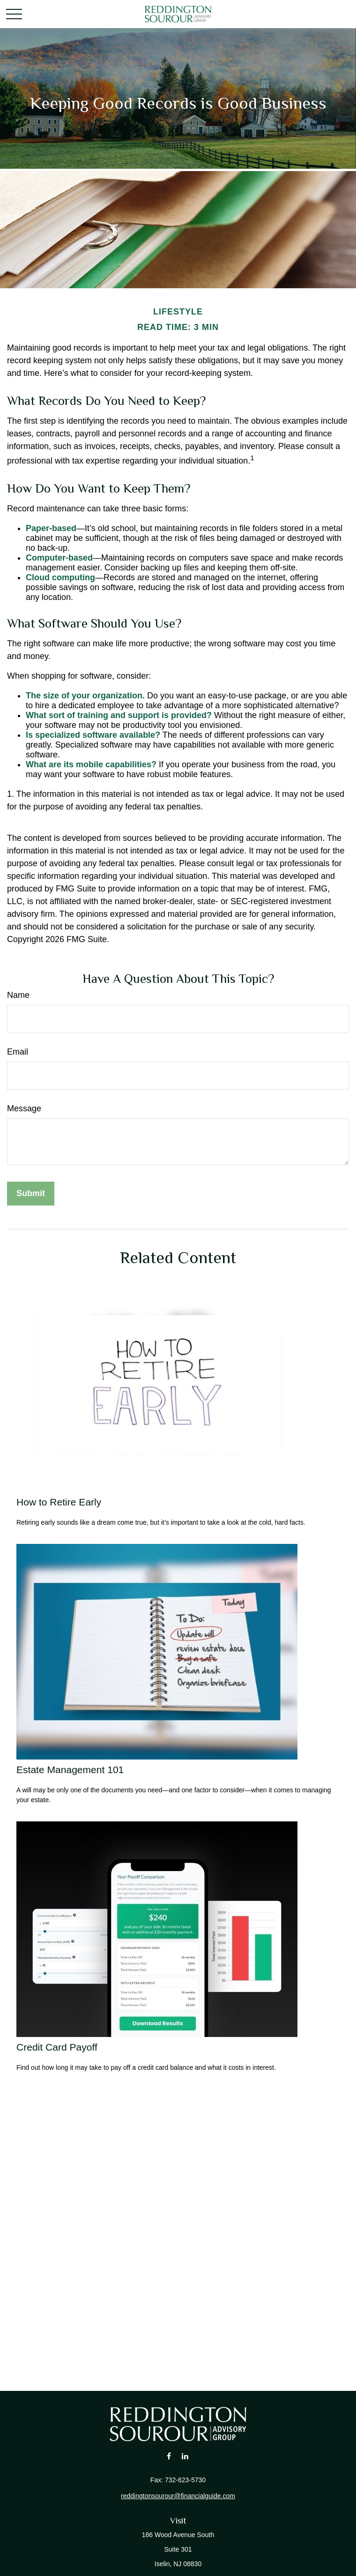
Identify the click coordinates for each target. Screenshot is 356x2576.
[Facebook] (169, 2455)
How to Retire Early (58, 1502)
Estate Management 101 (70, 1769)
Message (24, 1108)
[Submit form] (30, 1194)
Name (18, 995)
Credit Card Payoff (56, 2047)
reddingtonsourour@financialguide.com (178, 2496)
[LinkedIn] (185, 2455)
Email (17, 1051)
